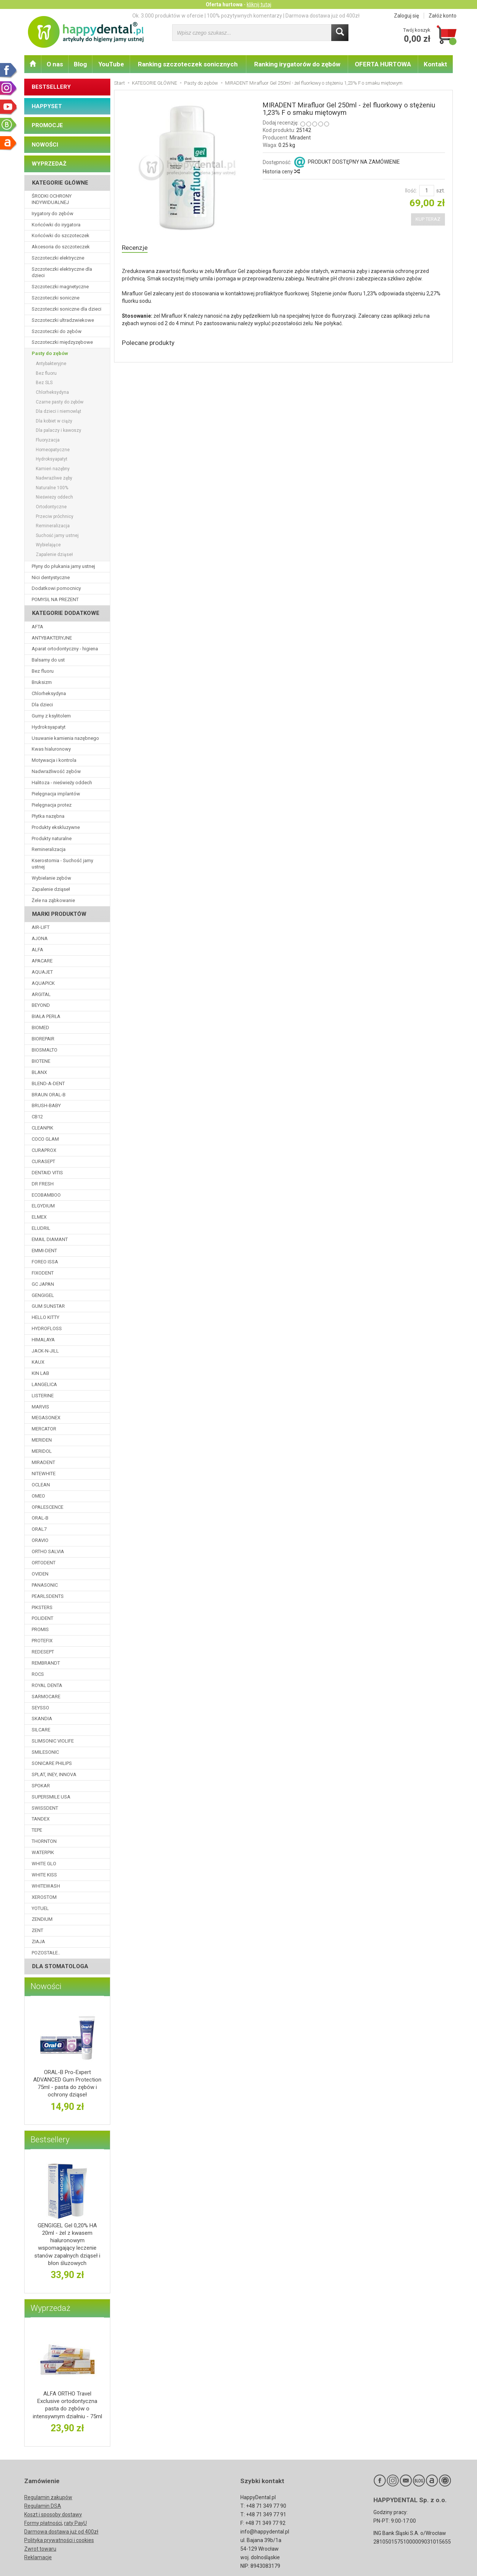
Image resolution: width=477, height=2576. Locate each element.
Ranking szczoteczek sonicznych (188, 64)
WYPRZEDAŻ (49, 163)
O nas (55, 64)
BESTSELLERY (51, 87)
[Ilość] (426, 190)
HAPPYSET (47, 106)
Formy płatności (43, 2523)
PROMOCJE (47, 125)
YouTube (111, 64)
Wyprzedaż (50, 2308)
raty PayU (75, 2523)
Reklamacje (38, 2557)
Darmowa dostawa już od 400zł (61, 2532)
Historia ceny (281, 172)
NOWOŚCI (45, 144)
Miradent (300, 138)
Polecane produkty (151, 344)
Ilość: (411, 191)
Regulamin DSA (42, 2506)
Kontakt (435, 64)
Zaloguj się (406, 16)
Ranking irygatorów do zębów (297, 64)
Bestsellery (50, 2139)
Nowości (46, 1986)
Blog (80, 64)
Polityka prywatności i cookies (59, 2540)
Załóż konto (443, 16)
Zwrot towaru (40, 2549)
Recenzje (136, 248)
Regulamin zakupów (48, 2497)
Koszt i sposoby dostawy (53, 2514)
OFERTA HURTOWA (383, 64)
